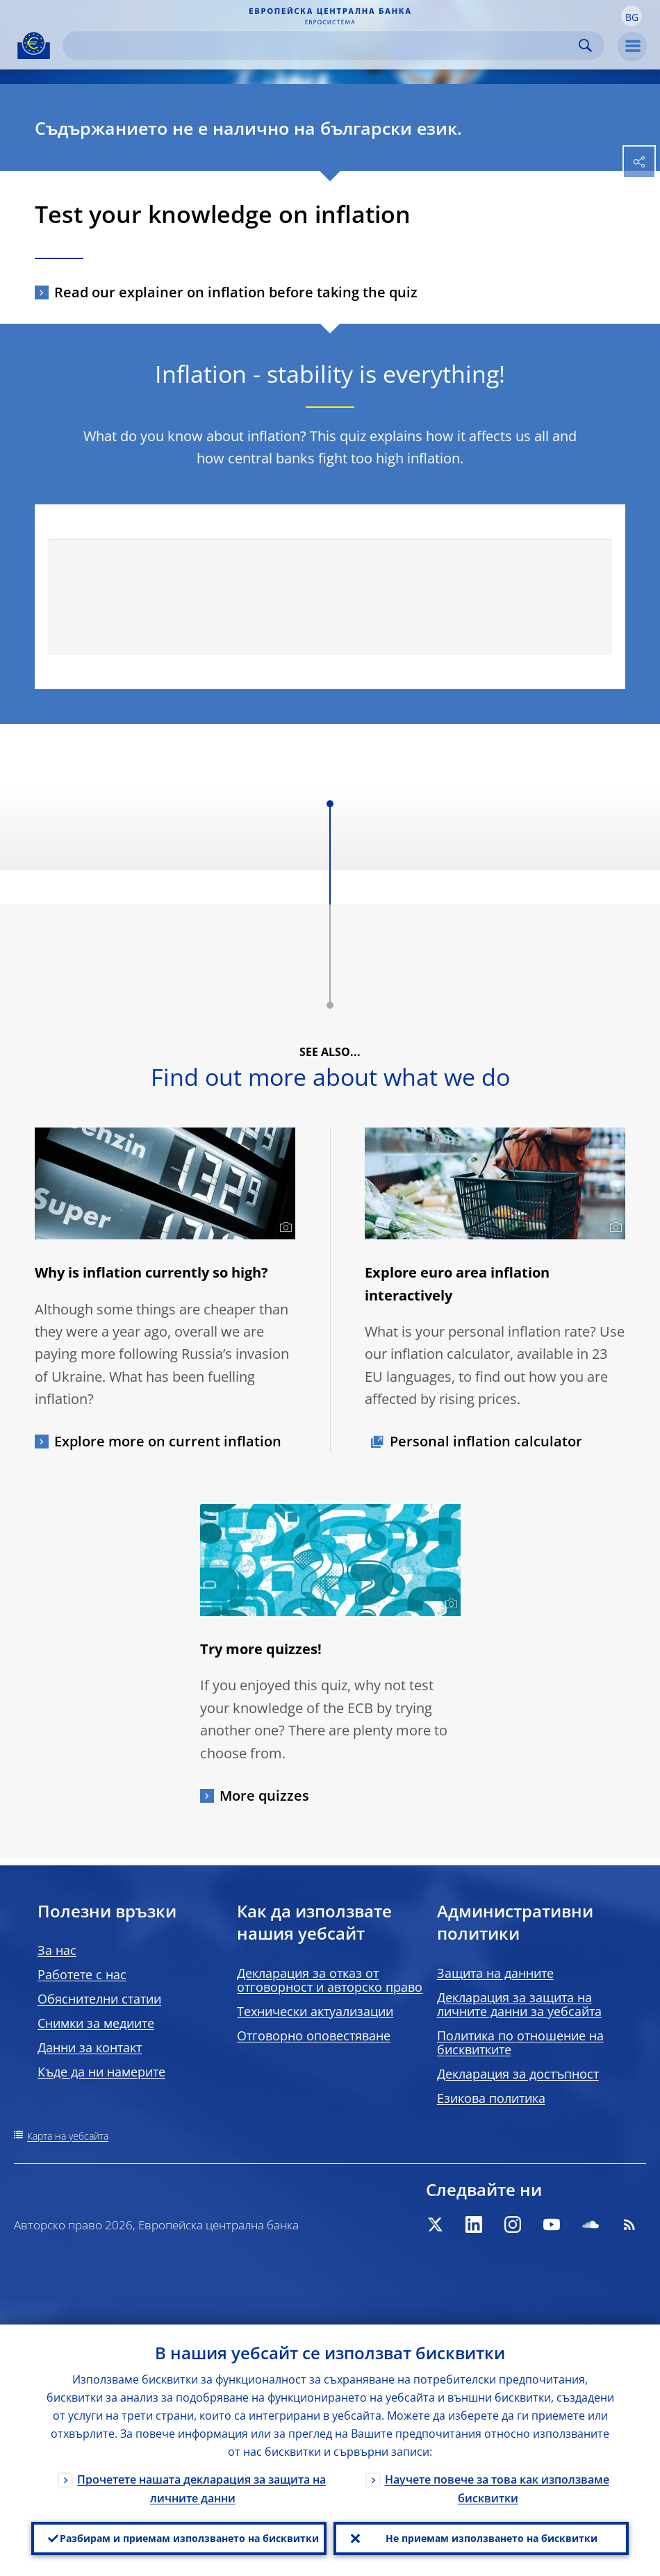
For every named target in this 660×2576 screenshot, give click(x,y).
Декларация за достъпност (518, 2073)
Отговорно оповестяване (313, 2035)
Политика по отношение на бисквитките (520, 2042)
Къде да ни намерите (101, 2071)
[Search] (322, 45)
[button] (631, 16)
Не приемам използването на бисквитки (491, 2538)
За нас (57, 1950)
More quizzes (264, 1795)
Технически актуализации (315, 2011)
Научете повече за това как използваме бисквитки (497, 2489)
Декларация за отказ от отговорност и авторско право (329, 1980)
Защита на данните (495, 1973)
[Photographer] (284, 1227)
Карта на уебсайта (67, 2135)
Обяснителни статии (99, 1998)
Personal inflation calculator (486, 1441)
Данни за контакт (90, 2047)
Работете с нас (82, 1974)
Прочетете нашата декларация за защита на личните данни (201, 2489)
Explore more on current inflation (167, 1441)
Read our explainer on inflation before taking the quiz (236, 292)
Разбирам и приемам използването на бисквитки (189, 2538)
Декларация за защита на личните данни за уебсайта (519, 2004)
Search (585, 45)
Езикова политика (491, 2098)
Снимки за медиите (96, 2023)
